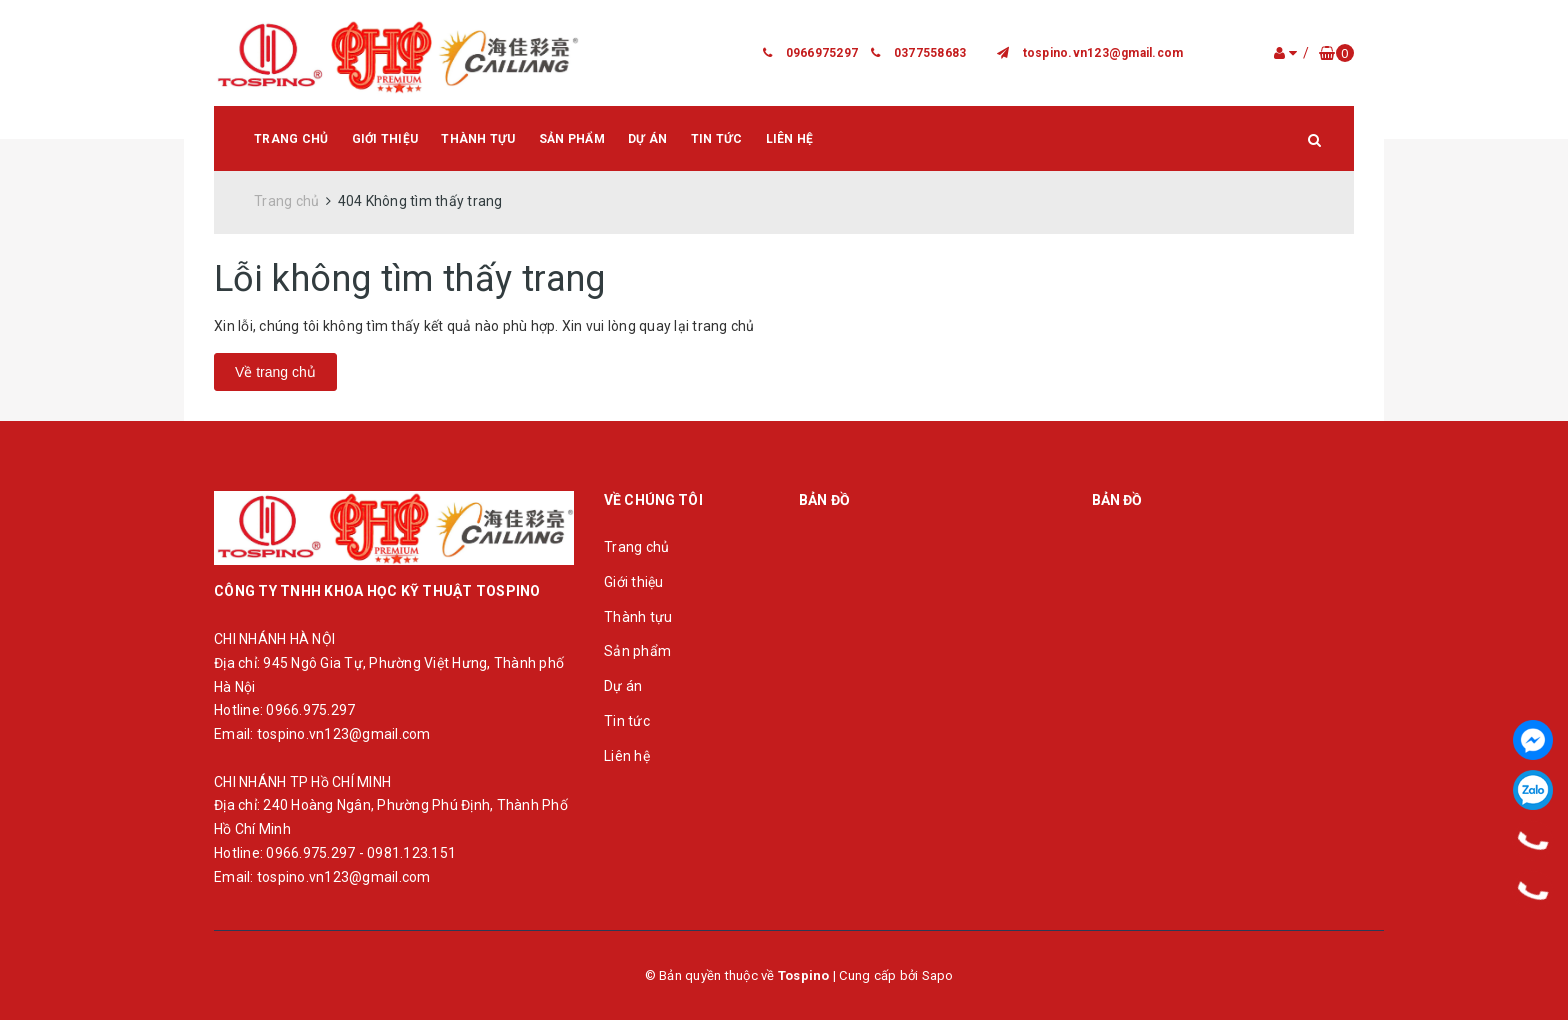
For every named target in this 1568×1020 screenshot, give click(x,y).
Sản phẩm (572, 139)
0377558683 (930, 53)
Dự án (647, 139)
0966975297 (822, 53)
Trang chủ (291, 139)
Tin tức (717, 139)
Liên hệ (790, 139)
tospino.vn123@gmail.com (1103, 53)
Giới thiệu (385, 139)
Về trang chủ (275, 372)
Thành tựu (478, 139)
